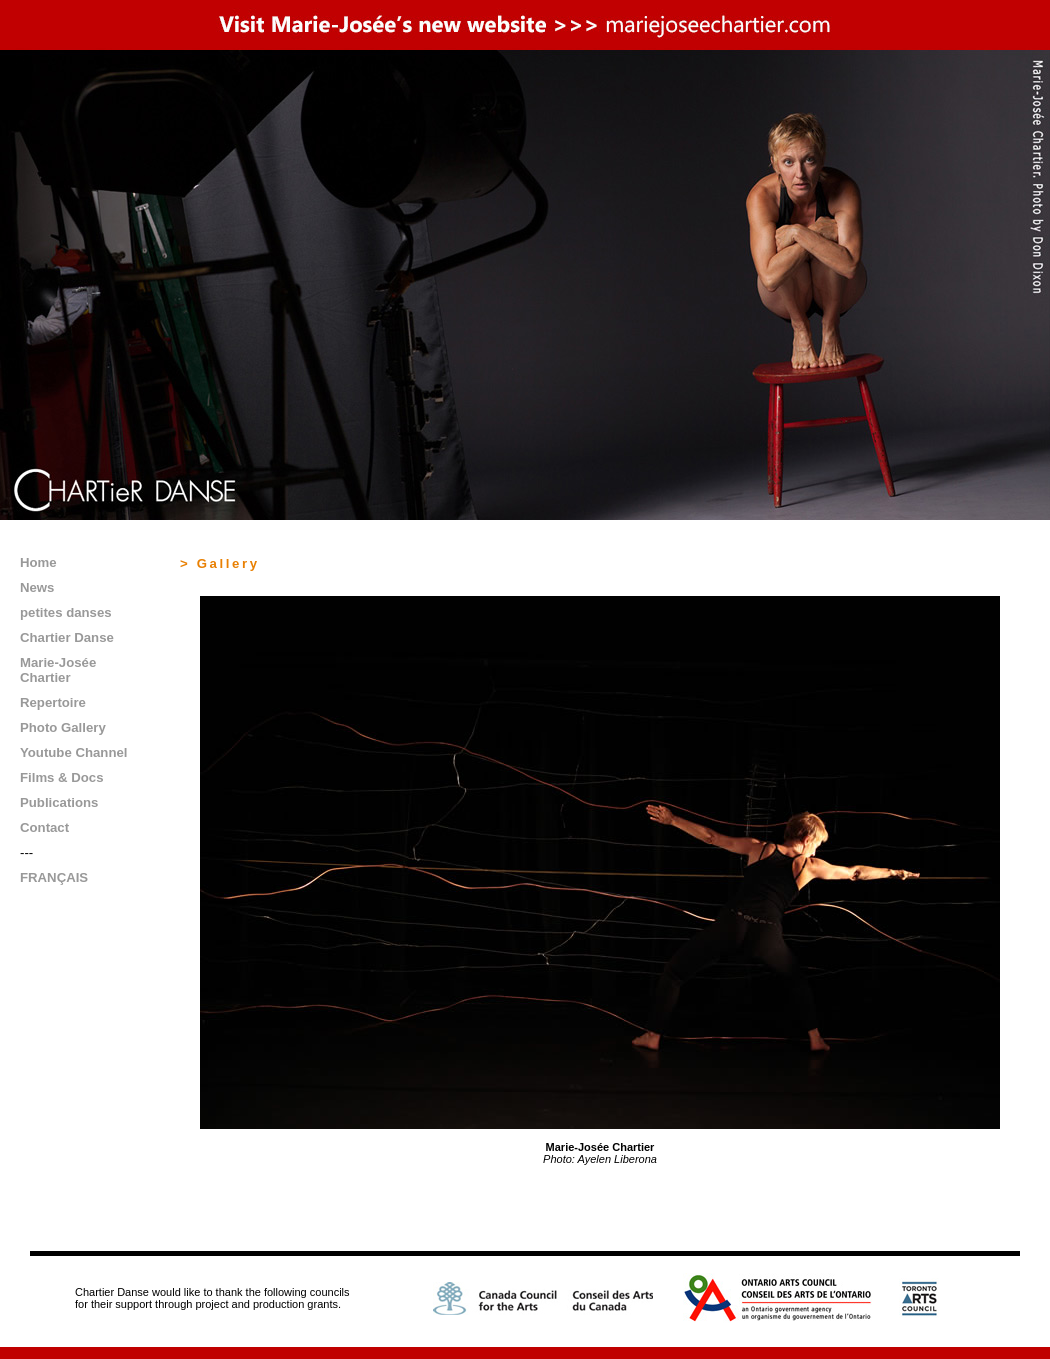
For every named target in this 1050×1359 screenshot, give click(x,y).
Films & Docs (62, 777)
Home (38, 562)
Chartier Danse (67, 637)
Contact (44, 827)
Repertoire (53, 702)
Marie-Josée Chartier (58, 670)
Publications (59, 802)
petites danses (66, 612)
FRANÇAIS (54, 877)
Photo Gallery (63, 727)
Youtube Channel (73, 752)
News (37, 587)
